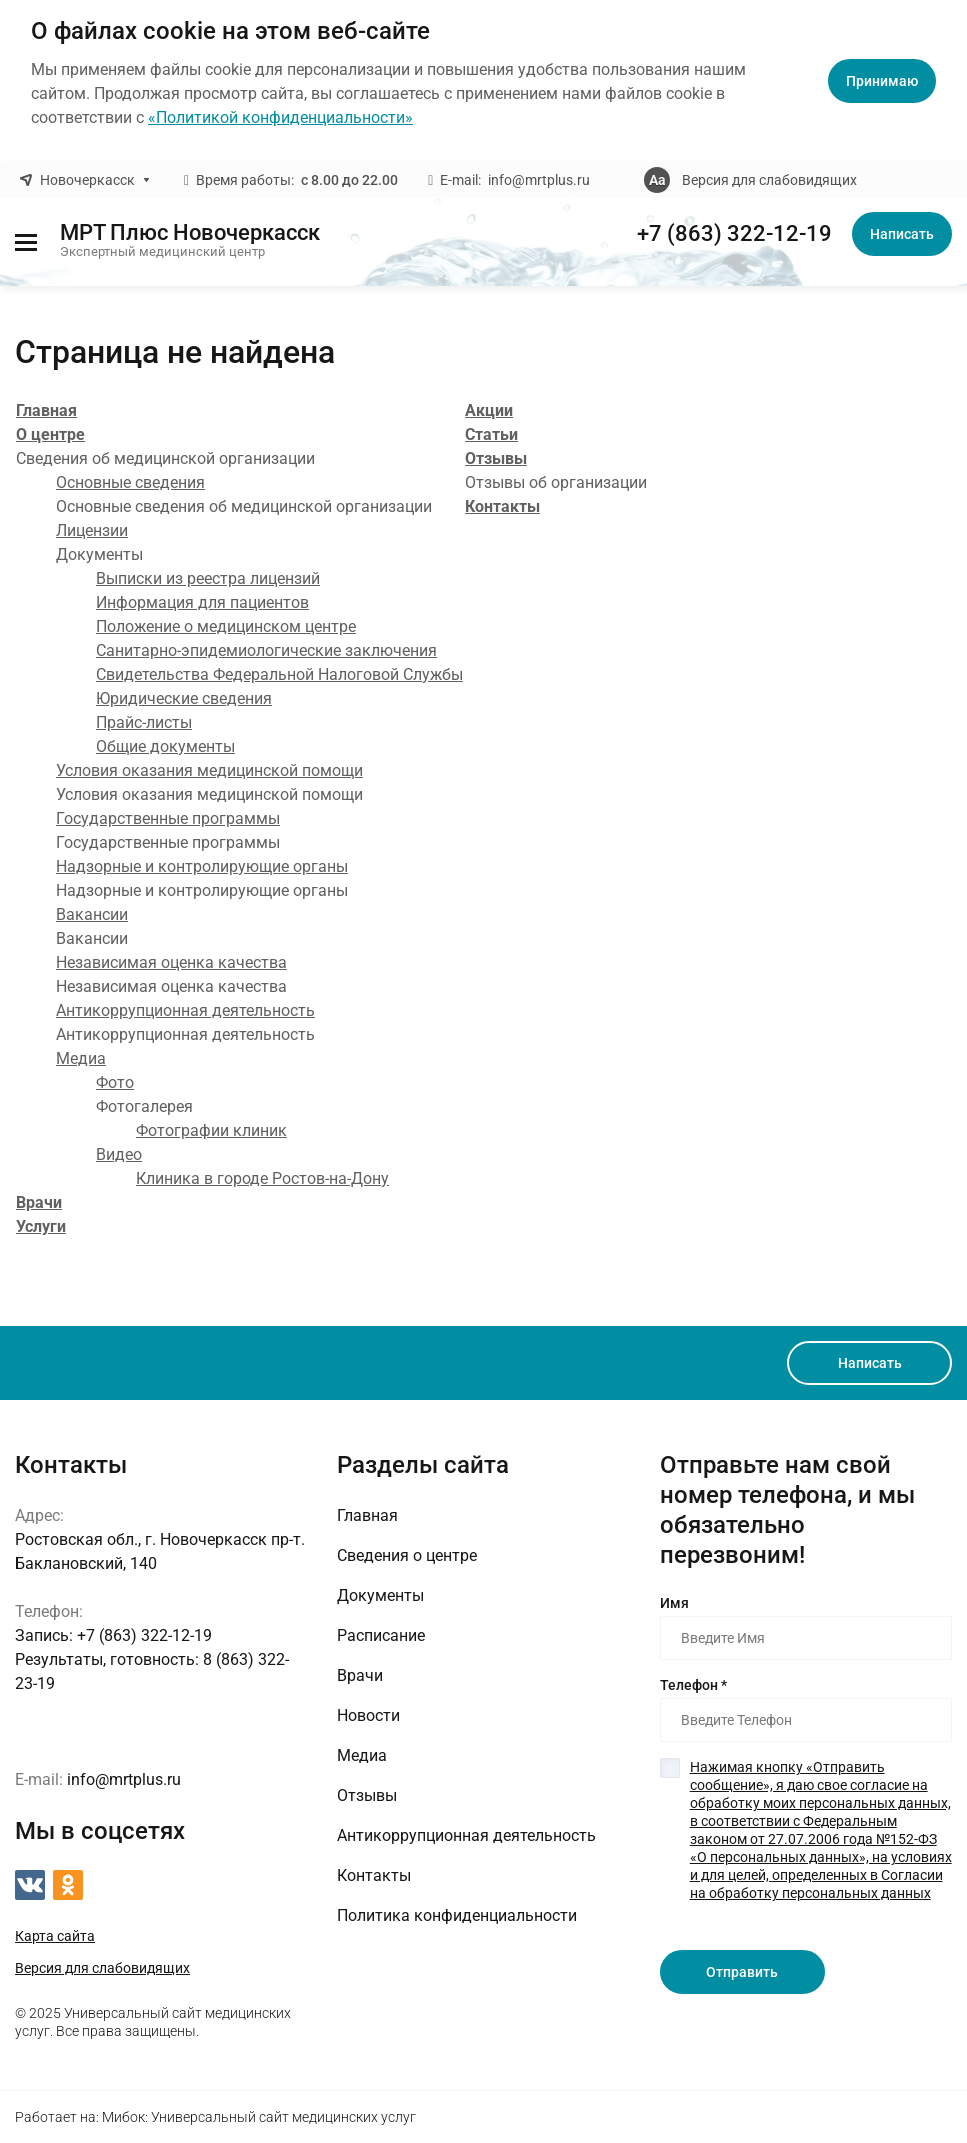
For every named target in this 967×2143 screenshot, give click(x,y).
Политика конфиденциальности (457, 1915)
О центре (50, 434)
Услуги (41, 1226)
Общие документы (165, 746)
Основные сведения (130, 482)
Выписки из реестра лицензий (208, 578)
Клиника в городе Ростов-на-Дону (262, 1178)
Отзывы (496, 458)
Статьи (491, 434)
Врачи (39, 1202)
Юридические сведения (184, 698)
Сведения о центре (407, 1555)
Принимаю (882, 81)
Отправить (742, 1972)
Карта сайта (55, 1936)
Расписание (381, 1635)
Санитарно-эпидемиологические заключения (266, 650)
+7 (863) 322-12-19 (734, 234)
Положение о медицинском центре (226, 626)
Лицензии (92, 530)
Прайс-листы (144, 722)
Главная (46, 410)
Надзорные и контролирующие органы (202, 866)
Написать (902, 234)
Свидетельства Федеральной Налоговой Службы (279, 674)
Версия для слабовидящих (769, 180)
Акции (489, 410)
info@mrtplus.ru (539, 180)
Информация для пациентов (202, 602)
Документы (380, 1595)
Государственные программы (168, 818)
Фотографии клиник (211, 1130)
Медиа (81, 1058)
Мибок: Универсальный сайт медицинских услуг (259, 2117)
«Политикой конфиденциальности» (280, 117)
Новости (368, 1715)
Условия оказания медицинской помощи (209, 770)
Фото (115, 1082)
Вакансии (92, 914)
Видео (119, 1154)
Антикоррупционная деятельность (185, 1010)
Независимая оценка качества (171, 962)
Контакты (502, 506)
